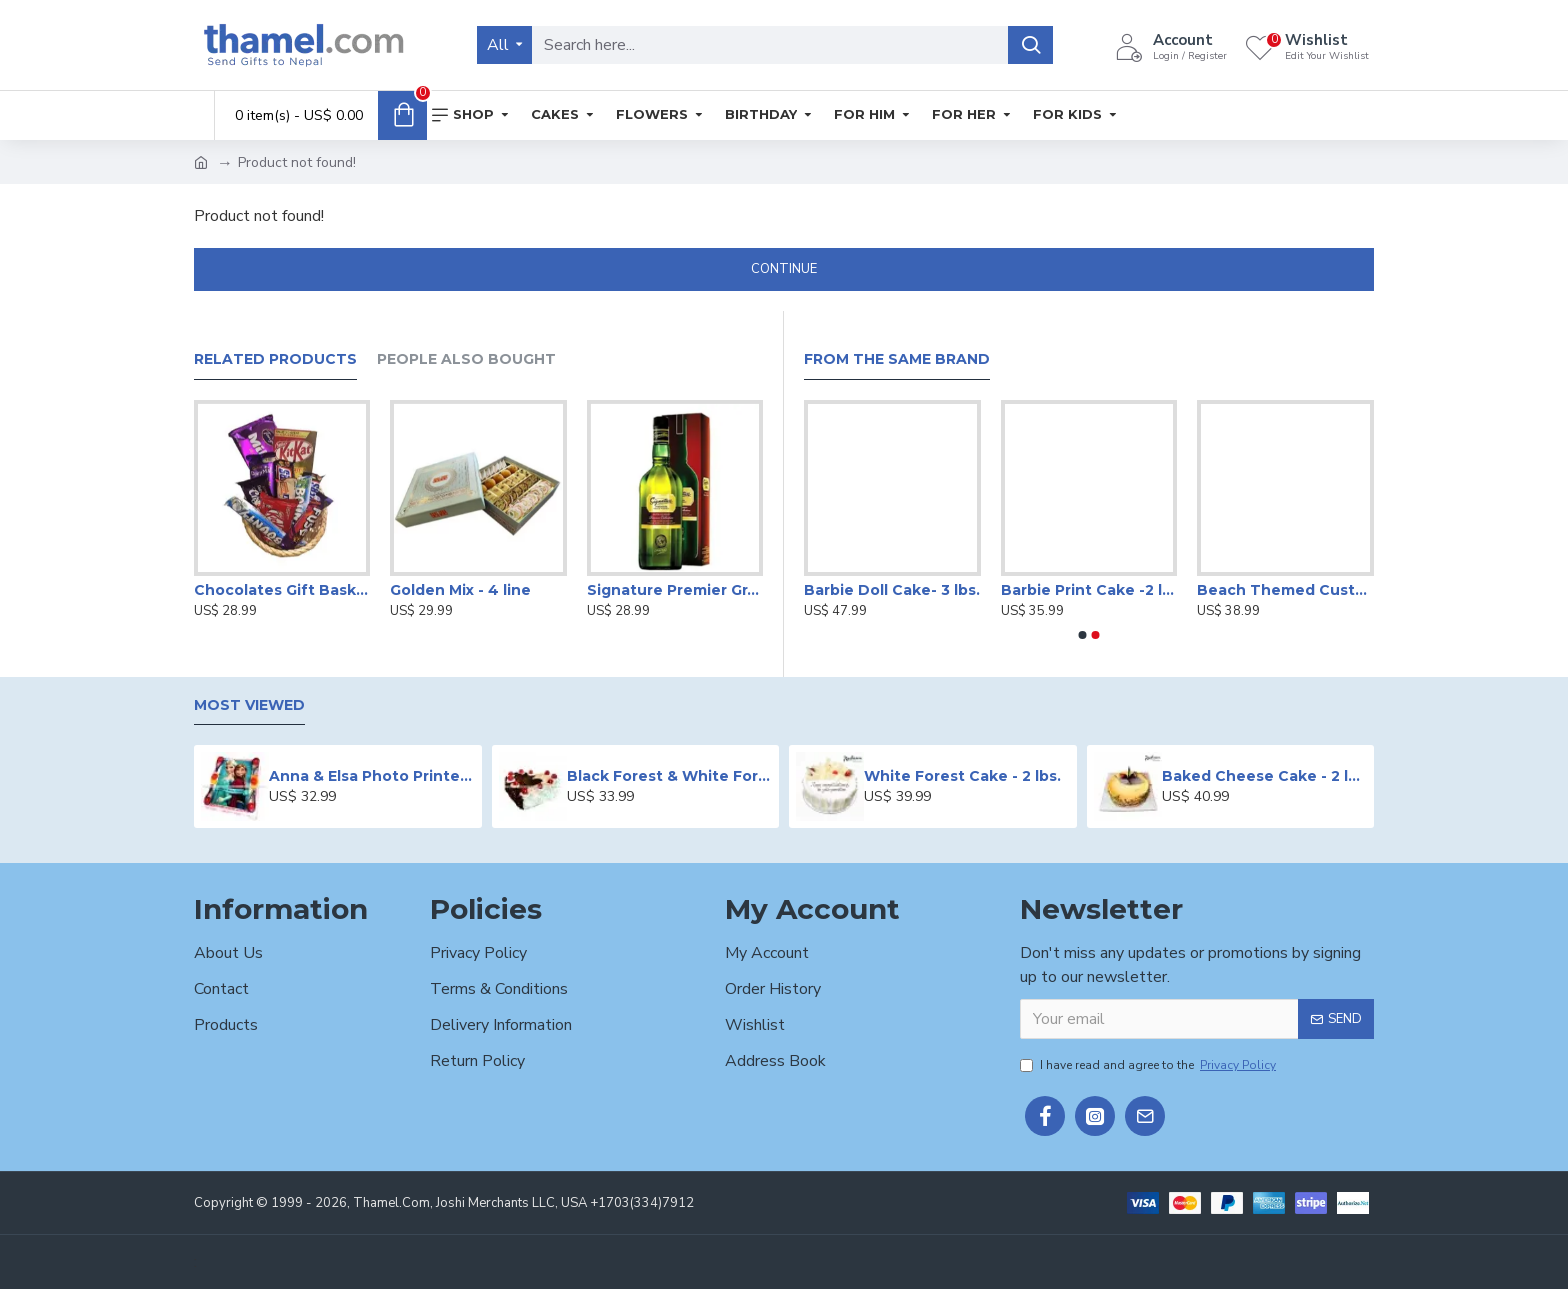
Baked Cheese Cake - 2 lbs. (1264, 776)
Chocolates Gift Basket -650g (282, 590)
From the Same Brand (897, 359)
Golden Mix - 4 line (460, 590)
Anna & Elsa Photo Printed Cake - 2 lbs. (371, 776)
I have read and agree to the (1149, 1065)
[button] (1083, 635)
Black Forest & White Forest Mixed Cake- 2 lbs (669, 776)
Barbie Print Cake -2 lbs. (1089, 590)
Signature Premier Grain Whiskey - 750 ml (675, 590)
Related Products (275, 359)
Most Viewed (249, 705)
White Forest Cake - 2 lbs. (962, 776)
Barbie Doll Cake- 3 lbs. (892, 590)
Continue (784, 269)
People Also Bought (466, 359)
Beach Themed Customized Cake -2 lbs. (1285, 590)
